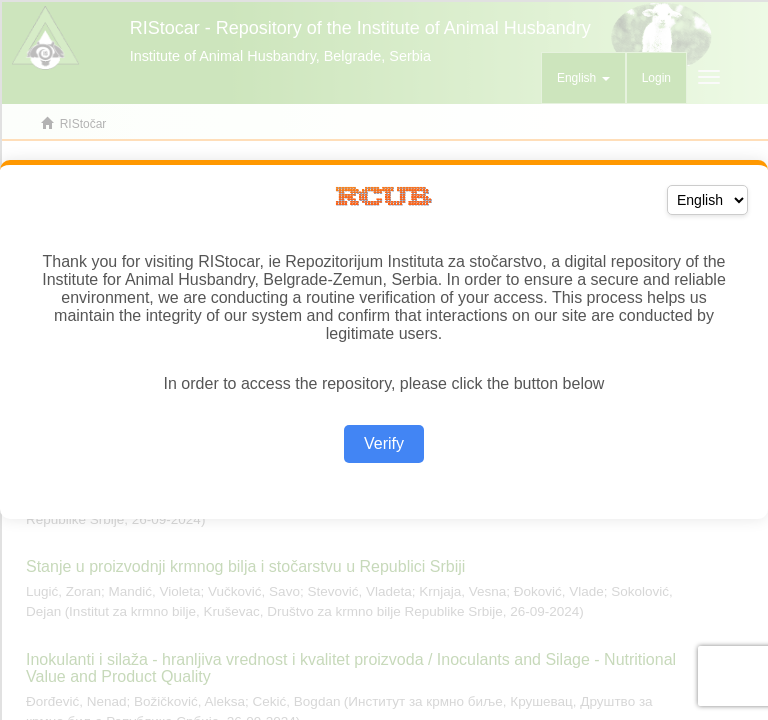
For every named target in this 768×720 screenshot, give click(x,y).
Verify (384, 443)
